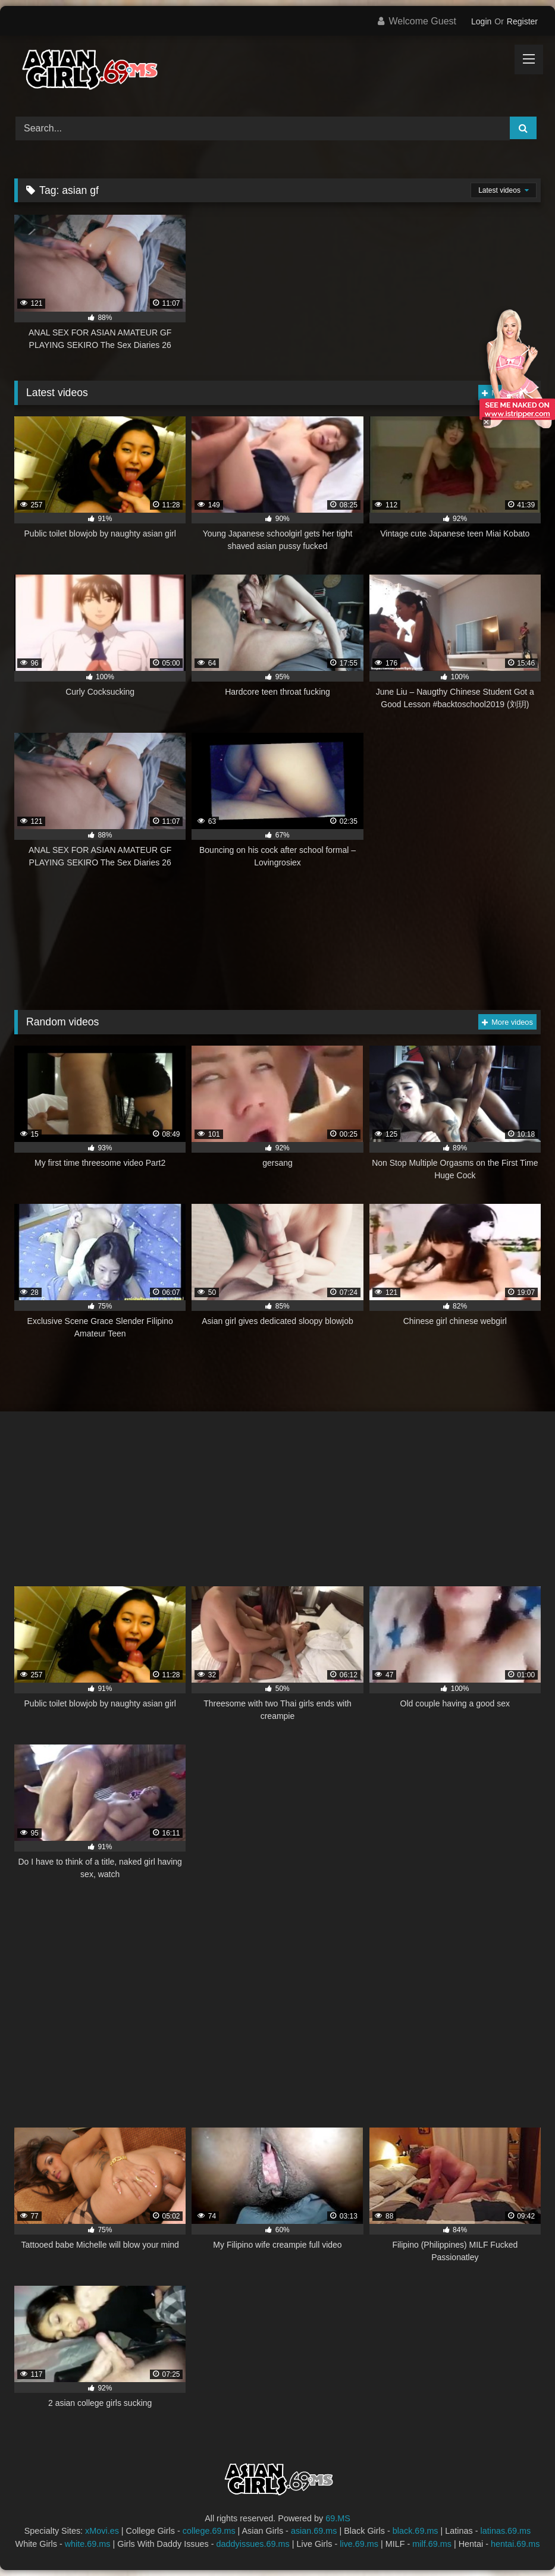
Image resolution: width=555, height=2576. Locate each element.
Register (522, 21)
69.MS (337, 2518)
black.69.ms (415, 2531)
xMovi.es (102, 2531)
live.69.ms (359, 2544)
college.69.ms (209, 2531)
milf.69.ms (431, 2544)
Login (481, 21)
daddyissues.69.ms (253, 2544)
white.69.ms (88, 2544)
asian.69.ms (314, 2531)
